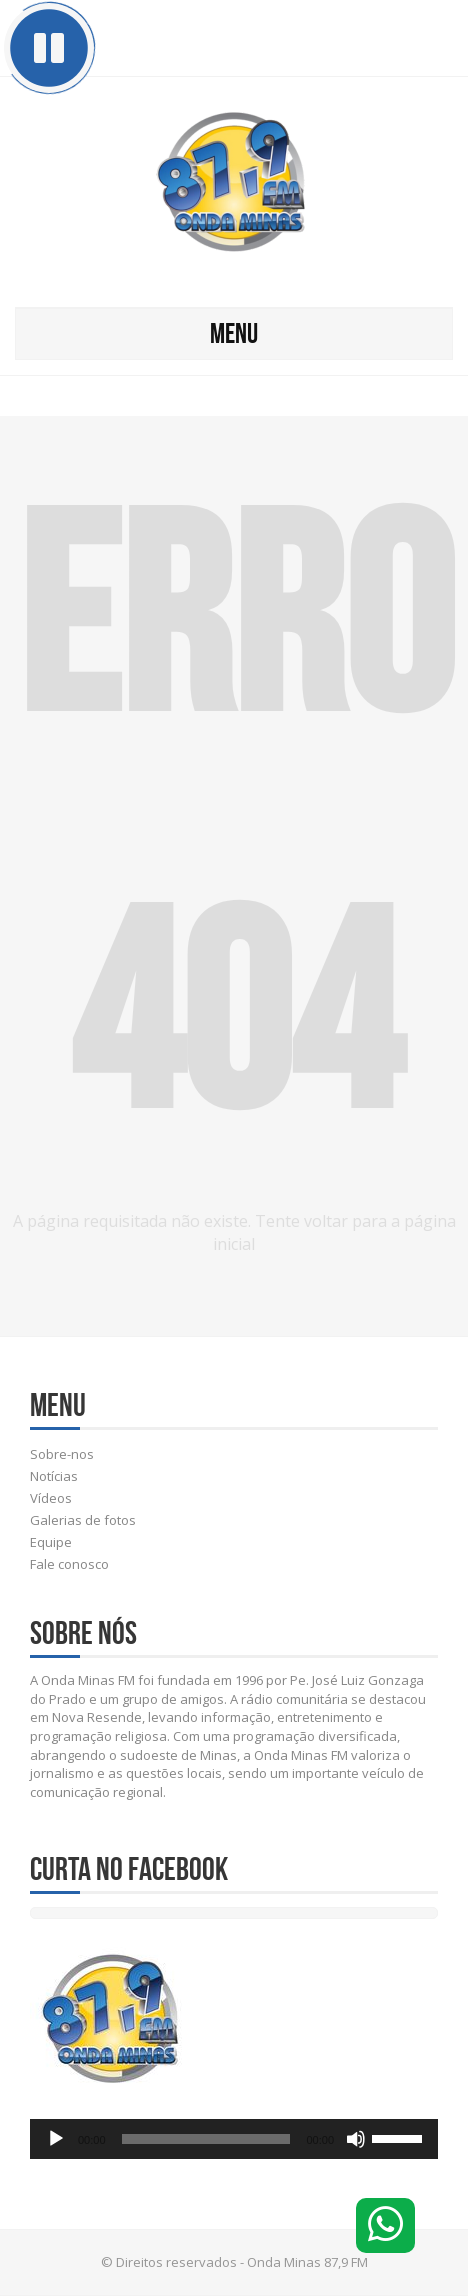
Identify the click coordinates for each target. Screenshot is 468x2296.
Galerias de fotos (83, 1520)
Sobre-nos (62, 1454)
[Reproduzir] (56, 2139)
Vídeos (51, 1498)
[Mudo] (356, 2139)
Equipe (51, 1542)
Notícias (54, 1476)
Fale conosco (69, 1564)
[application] (234, 2139)
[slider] (206, 2139)
